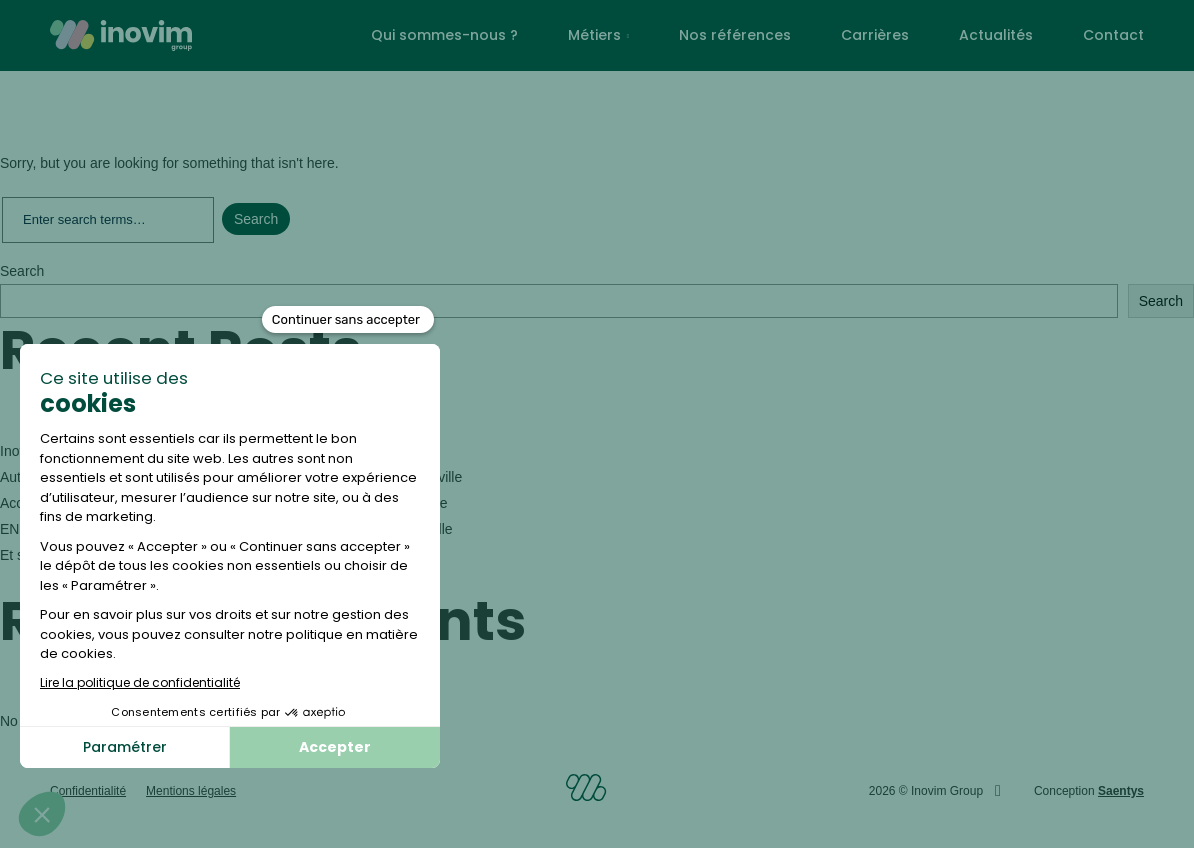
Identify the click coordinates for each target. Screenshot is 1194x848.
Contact (1113, 35)
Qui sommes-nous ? (444, 35)
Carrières (875, 35)
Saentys (1121, 791)
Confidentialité (88, 791)
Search (22, 271)
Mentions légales (191, 791)
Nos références (735, 35)
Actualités (996, 35)
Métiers (594, 35)
